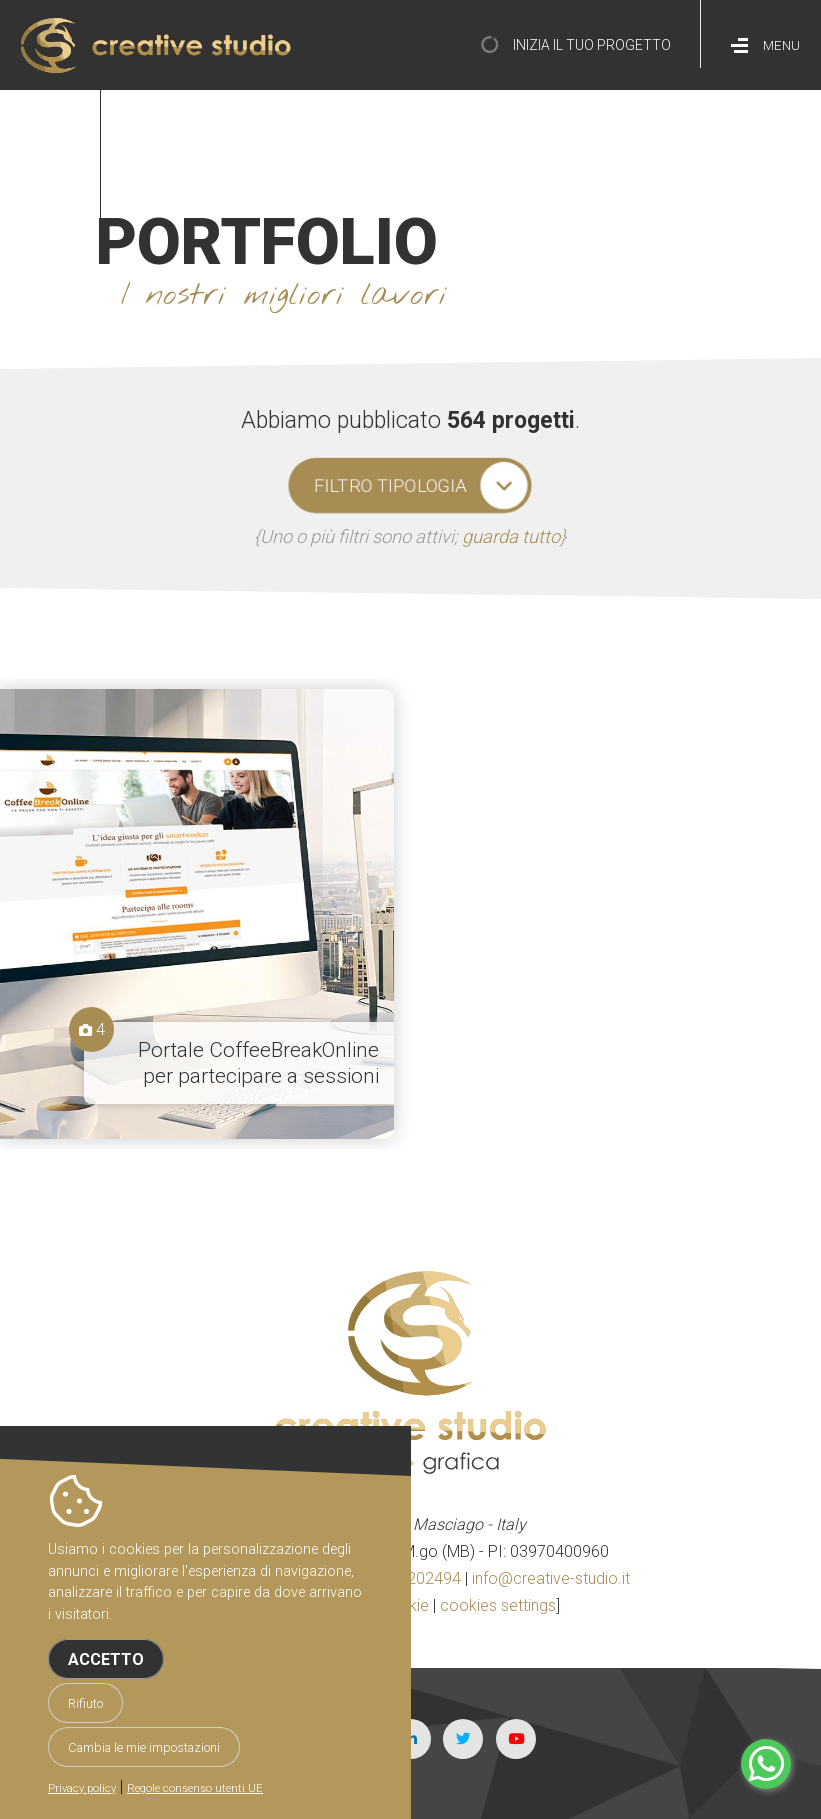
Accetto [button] (106, 1659)
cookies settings (498, 1605)
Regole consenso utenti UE (195, 1788)
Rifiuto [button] (85, 1703)
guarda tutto (511, 536)
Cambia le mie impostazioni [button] (144, 1747)
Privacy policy (82, 1788)
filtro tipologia (390, 486)
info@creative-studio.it (551, 1578)
